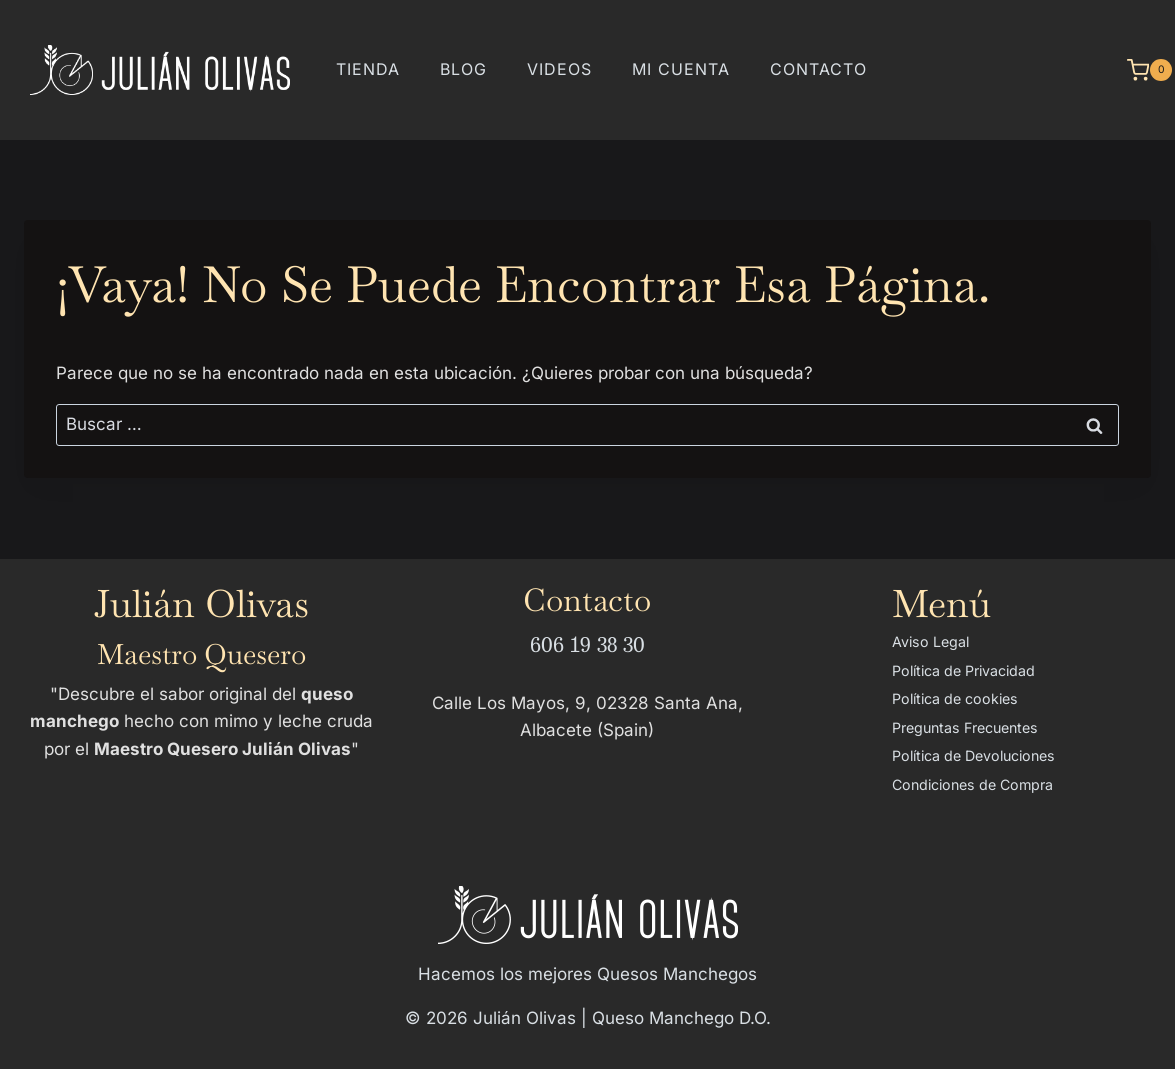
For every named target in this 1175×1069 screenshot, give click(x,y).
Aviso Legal (930, 641)
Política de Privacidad (963, 670)
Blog (463, 69)
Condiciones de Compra (972, 784)
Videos (559, 69)
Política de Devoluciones (973, 755)
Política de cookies (955, 698)
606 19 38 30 (587, 643)
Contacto (818, 69)
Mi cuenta (681, 69)
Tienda (368, 69)
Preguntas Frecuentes (965, 727)
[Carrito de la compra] (1139, 70)
